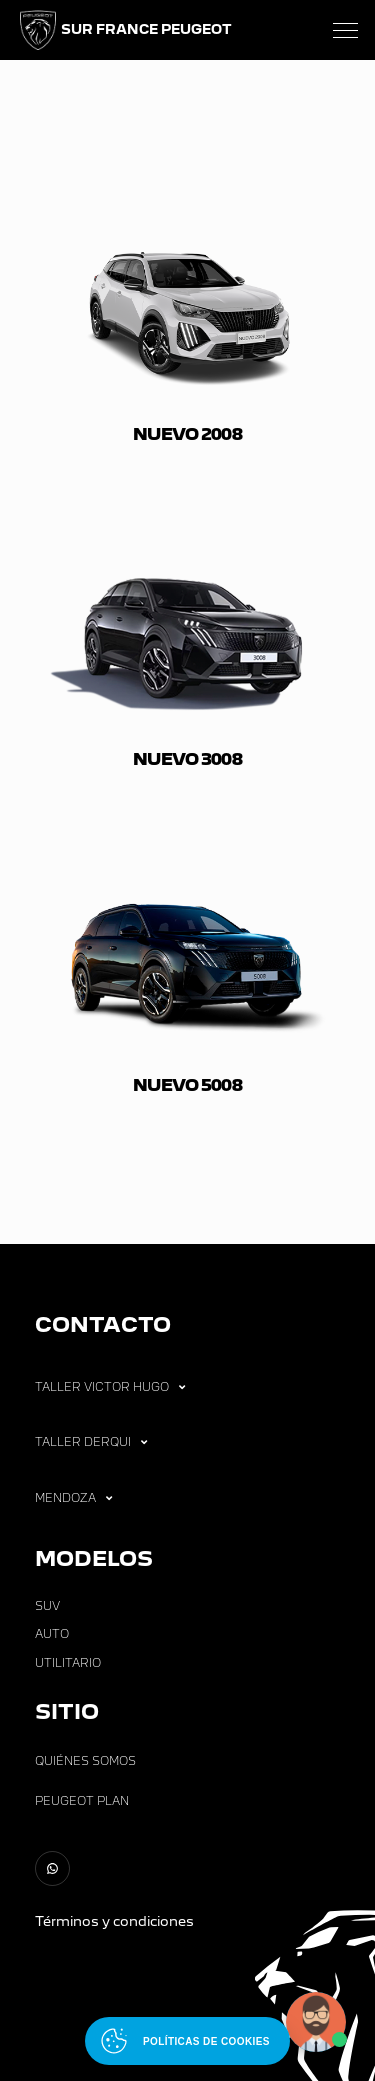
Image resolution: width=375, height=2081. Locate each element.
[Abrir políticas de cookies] (187, 2041)
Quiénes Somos (85, 1761)
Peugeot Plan (82, 1801)
